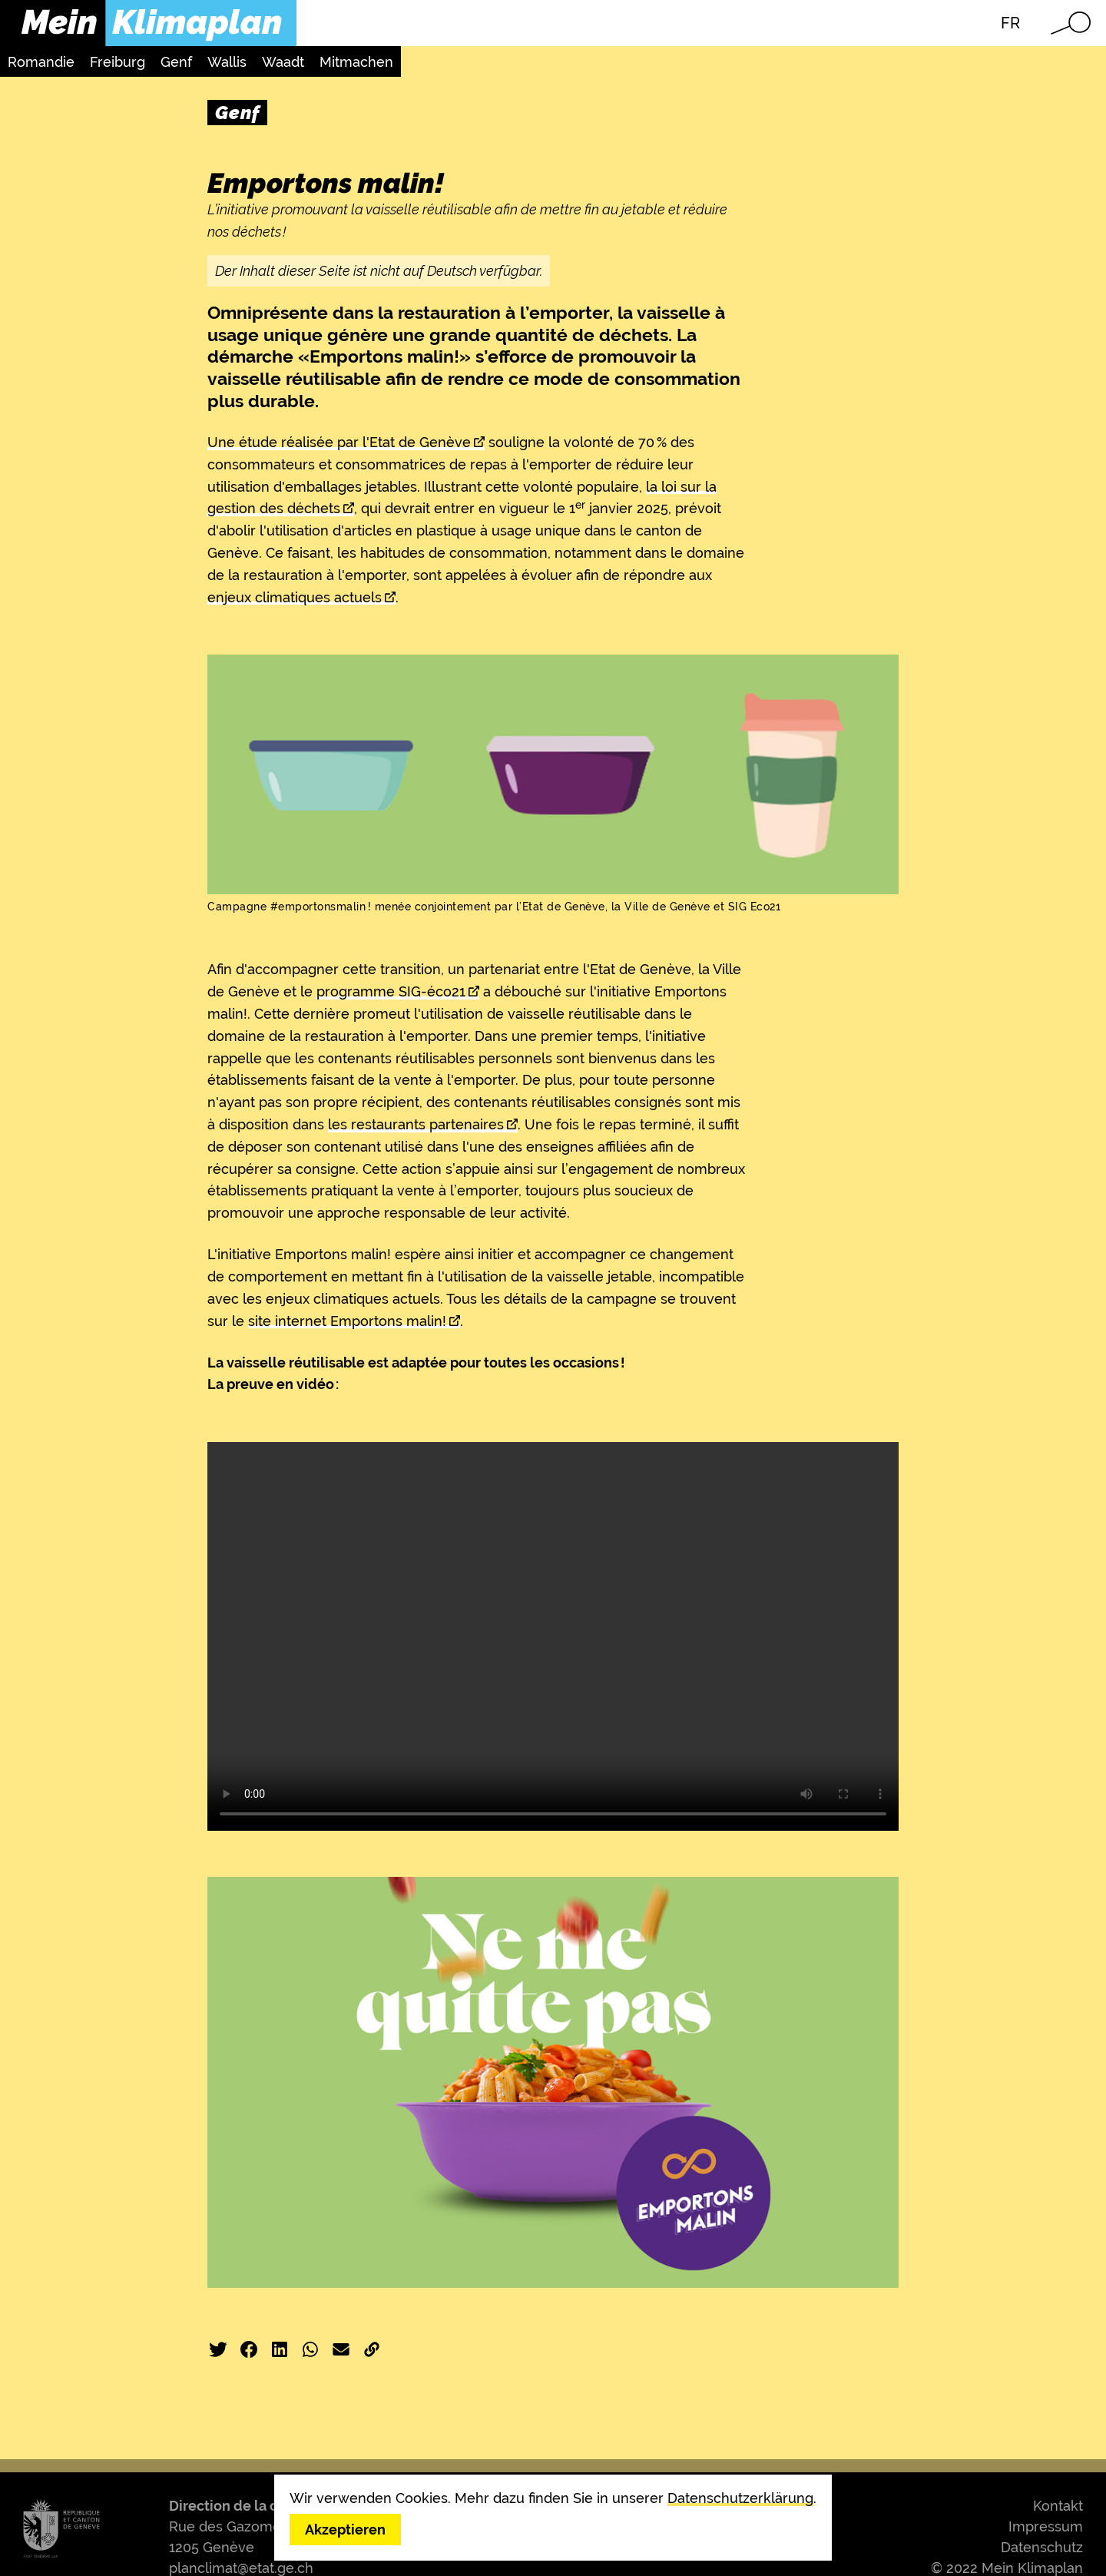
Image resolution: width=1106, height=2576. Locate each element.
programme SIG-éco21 (390, 991)
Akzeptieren (345, 2529)
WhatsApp (310, 2349)
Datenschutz (1042, 2547)
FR (1010, 23)
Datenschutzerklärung (740, 2498)
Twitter (218, 2349)
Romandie (41, 62)
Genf (176, 62)
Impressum (1045, 2526)
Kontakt (1058, 2506)
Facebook (248, 2349)
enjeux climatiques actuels (294, 597)
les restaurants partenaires (416, 1124)
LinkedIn (279, 2349)
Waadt (283, 62)
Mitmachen (356, 62)
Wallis (227, 62)
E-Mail (341, 2349)
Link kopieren (371, 2349)
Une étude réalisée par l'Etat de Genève (339, 442)
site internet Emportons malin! (347, 1321)
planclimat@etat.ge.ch (241, 2568)
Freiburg (117, 62)
